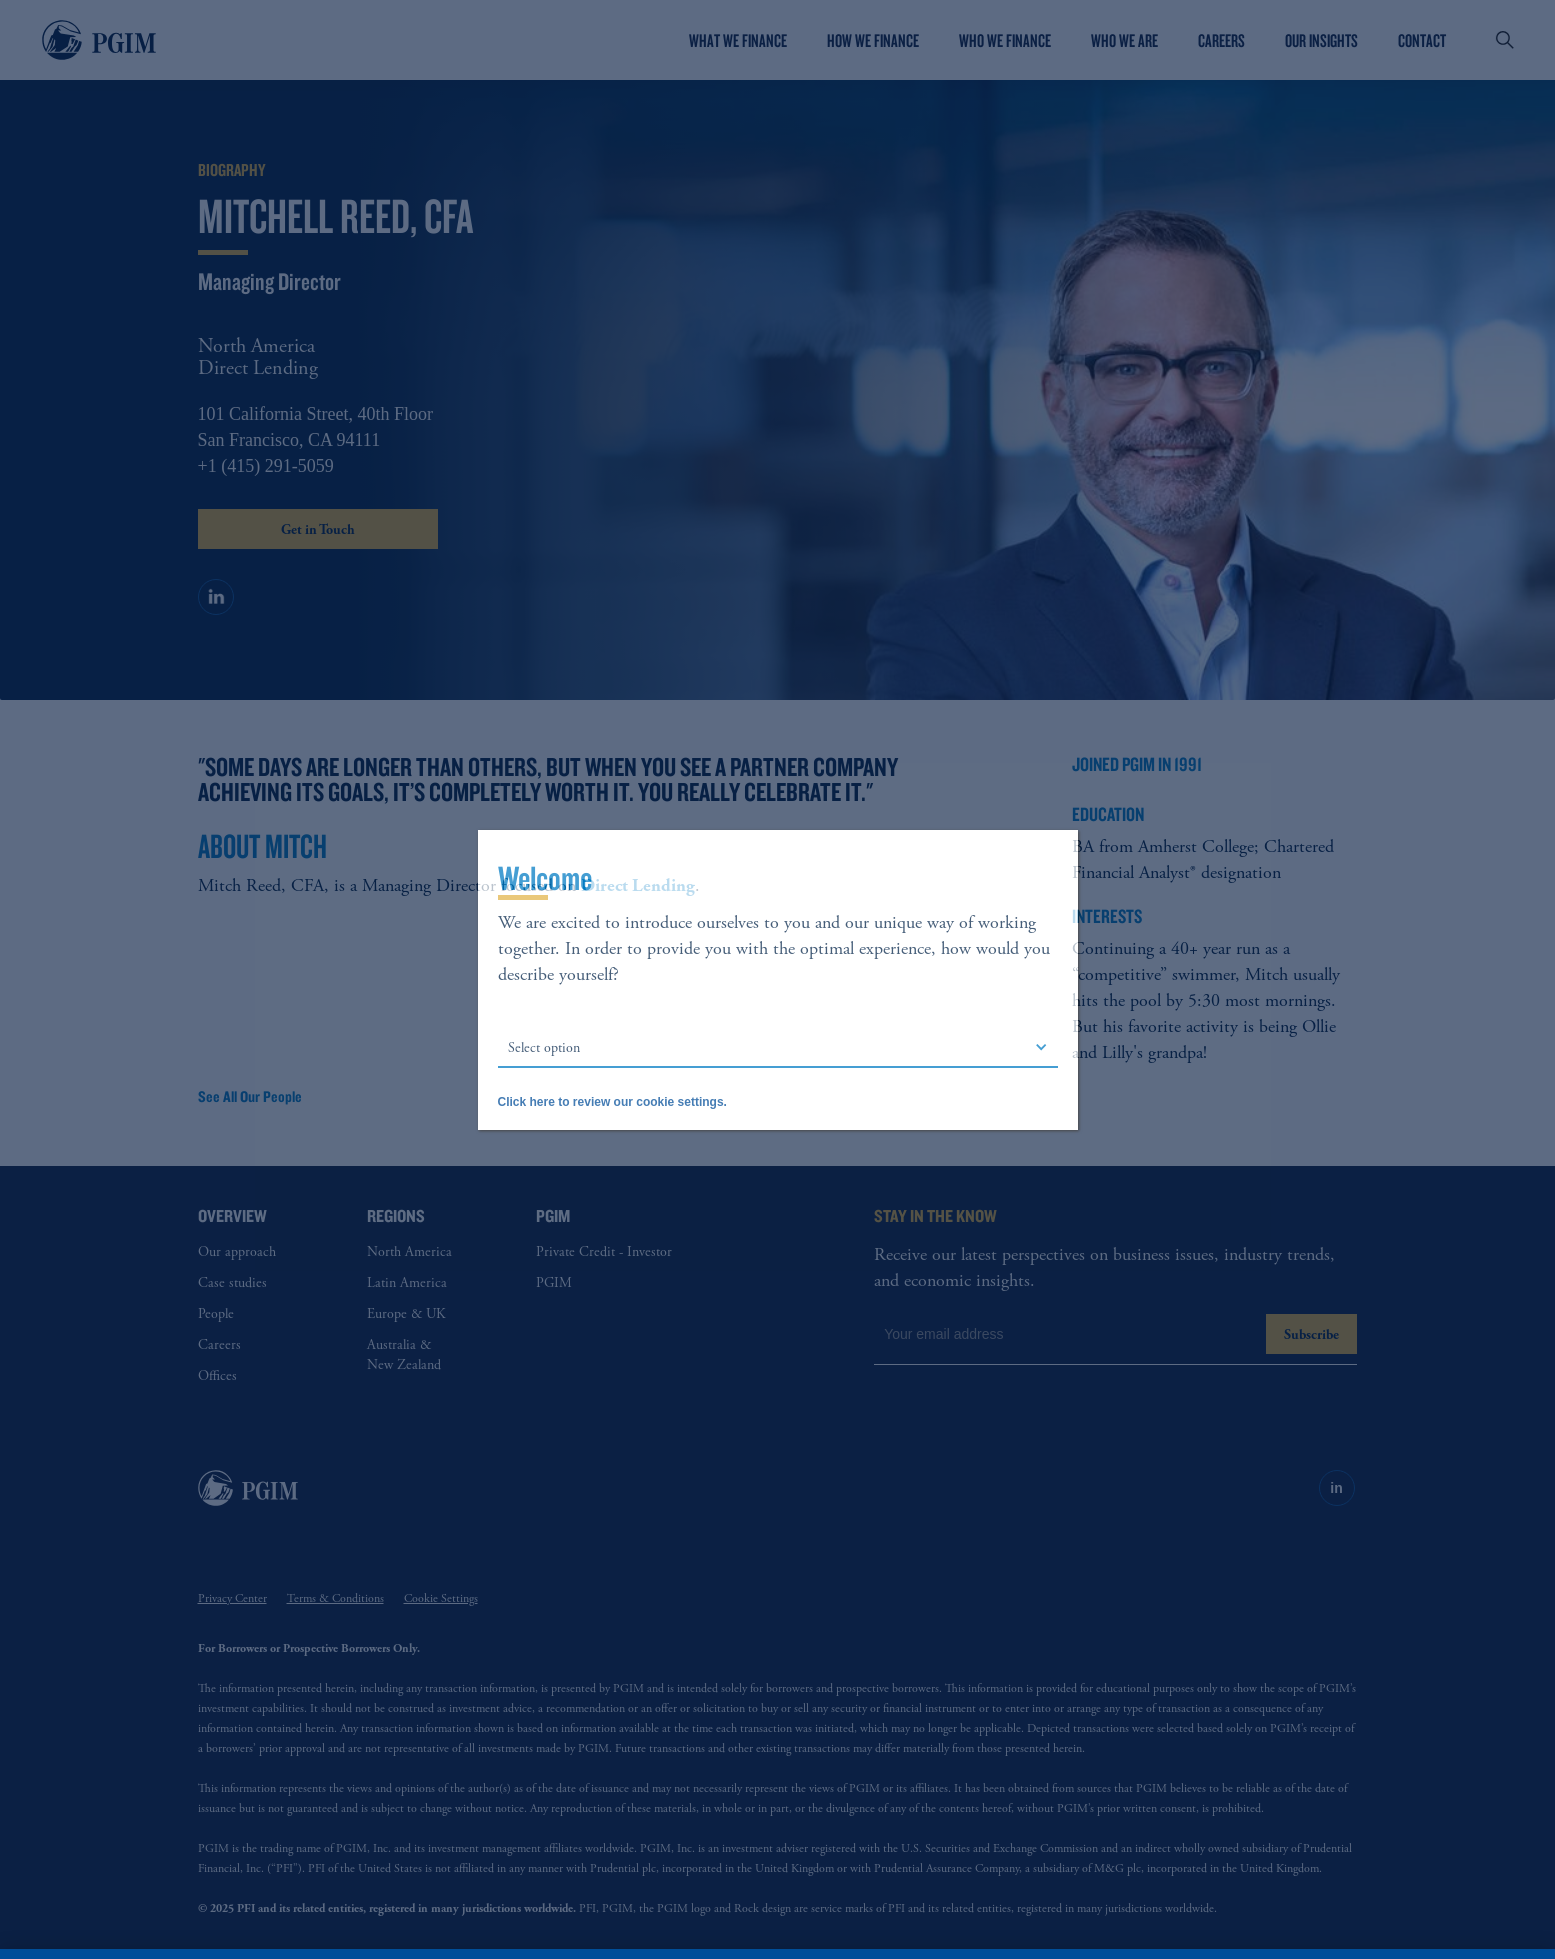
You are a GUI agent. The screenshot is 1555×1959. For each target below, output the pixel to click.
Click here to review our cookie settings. (612, 1102)
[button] (778, 1048)
